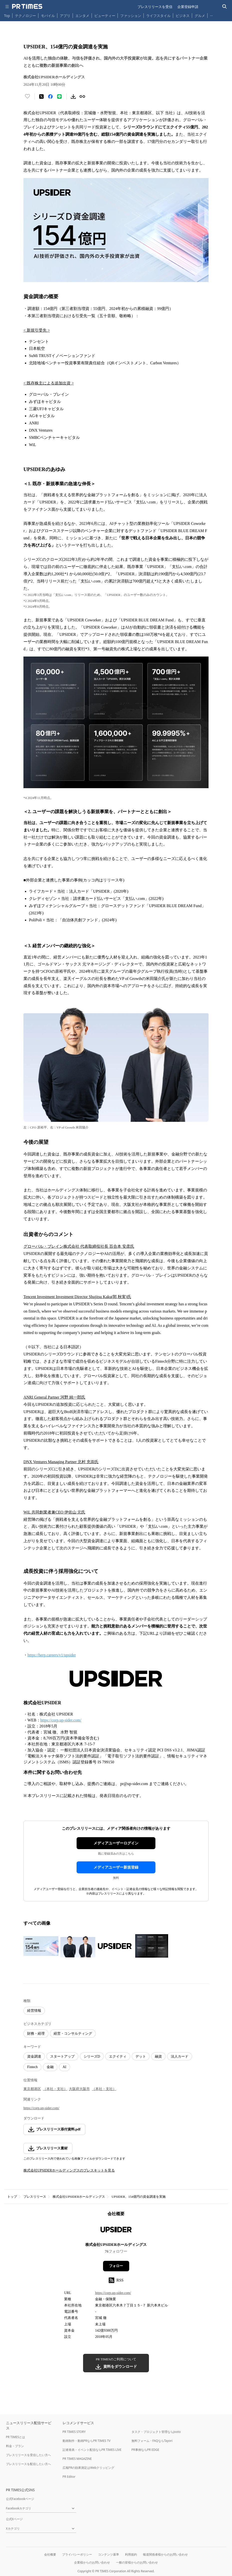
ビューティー (104, 15)
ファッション (130, 15)
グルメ (200, 15)
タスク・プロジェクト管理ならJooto (156, 2432)
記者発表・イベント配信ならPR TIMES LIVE (92, 2450)
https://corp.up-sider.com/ (60, 1720)
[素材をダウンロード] (73, 96)
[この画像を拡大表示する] (40, 1946)
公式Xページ (14, 2519)
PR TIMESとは (15, 2437)
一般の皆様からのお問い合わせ (137, 2562)
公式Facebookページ (20, 2499)
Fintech (32, 2067)
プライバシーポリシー (77, 2554)
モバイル (48, 15)
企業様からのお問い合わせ (92, 2562)
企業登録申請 (187, 6)
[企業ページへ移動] (116, 2231)
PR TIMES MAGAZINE (77, 2459)
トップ (12, 2196)
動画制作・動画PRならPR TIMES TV (87, 2441)
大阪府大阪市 (79, 2089)
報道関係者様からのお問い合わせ (165, 2554)
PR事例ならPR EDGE (145, 2450)
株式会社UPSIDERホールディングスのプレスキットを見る (69, 2170)
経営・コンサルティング (73, 2033)
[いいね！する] (27, 96)
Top (7, 15)
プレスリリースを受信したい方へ (28, 2455)
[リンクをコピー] (82, 96)
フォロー (116, 2266)
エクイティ (117, 2056)
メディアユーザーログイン (116, 1843)
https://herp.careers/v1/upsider (51, 1655)
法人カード (179, 2056)
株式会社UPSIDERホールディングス (79, 2196)
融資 (158, 2056)
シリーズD (92, 2056)
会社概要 (50, 2554)
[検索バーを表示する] (224, 6)
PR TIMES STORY (74, 2432)
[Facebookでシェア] (50, 96)
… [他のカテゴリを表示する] (211, 14)
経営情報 (34, 2010)
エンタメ (82, 15)
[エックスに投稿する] (41, 96)
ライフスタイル (158, 15)
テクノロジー (25, 15)
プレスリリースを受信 (154, 6)
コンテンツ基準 (108, 2554)
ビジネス (183, 15)
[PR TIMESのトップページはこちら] (27, 6)
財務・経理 (36, 2033)
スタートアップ (62, 2056)
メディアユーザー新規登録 (116, 1867)
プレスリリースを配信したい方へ (28, 2464)
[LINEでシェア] (59, 96)
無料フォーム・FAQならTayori (152, 2441)
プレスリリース (34, 2196)
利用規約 (131, 2554)
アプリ (65, 15)
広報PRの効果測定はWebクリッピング (89, 2468)
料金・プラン (15, 2446)
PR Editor (69, 2477)
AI (64, 2067)
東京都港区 (32, 2089)
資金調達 (34, 2056)
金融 (50, 2067)
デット (140, 2056)
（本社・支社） (55, 2089)
